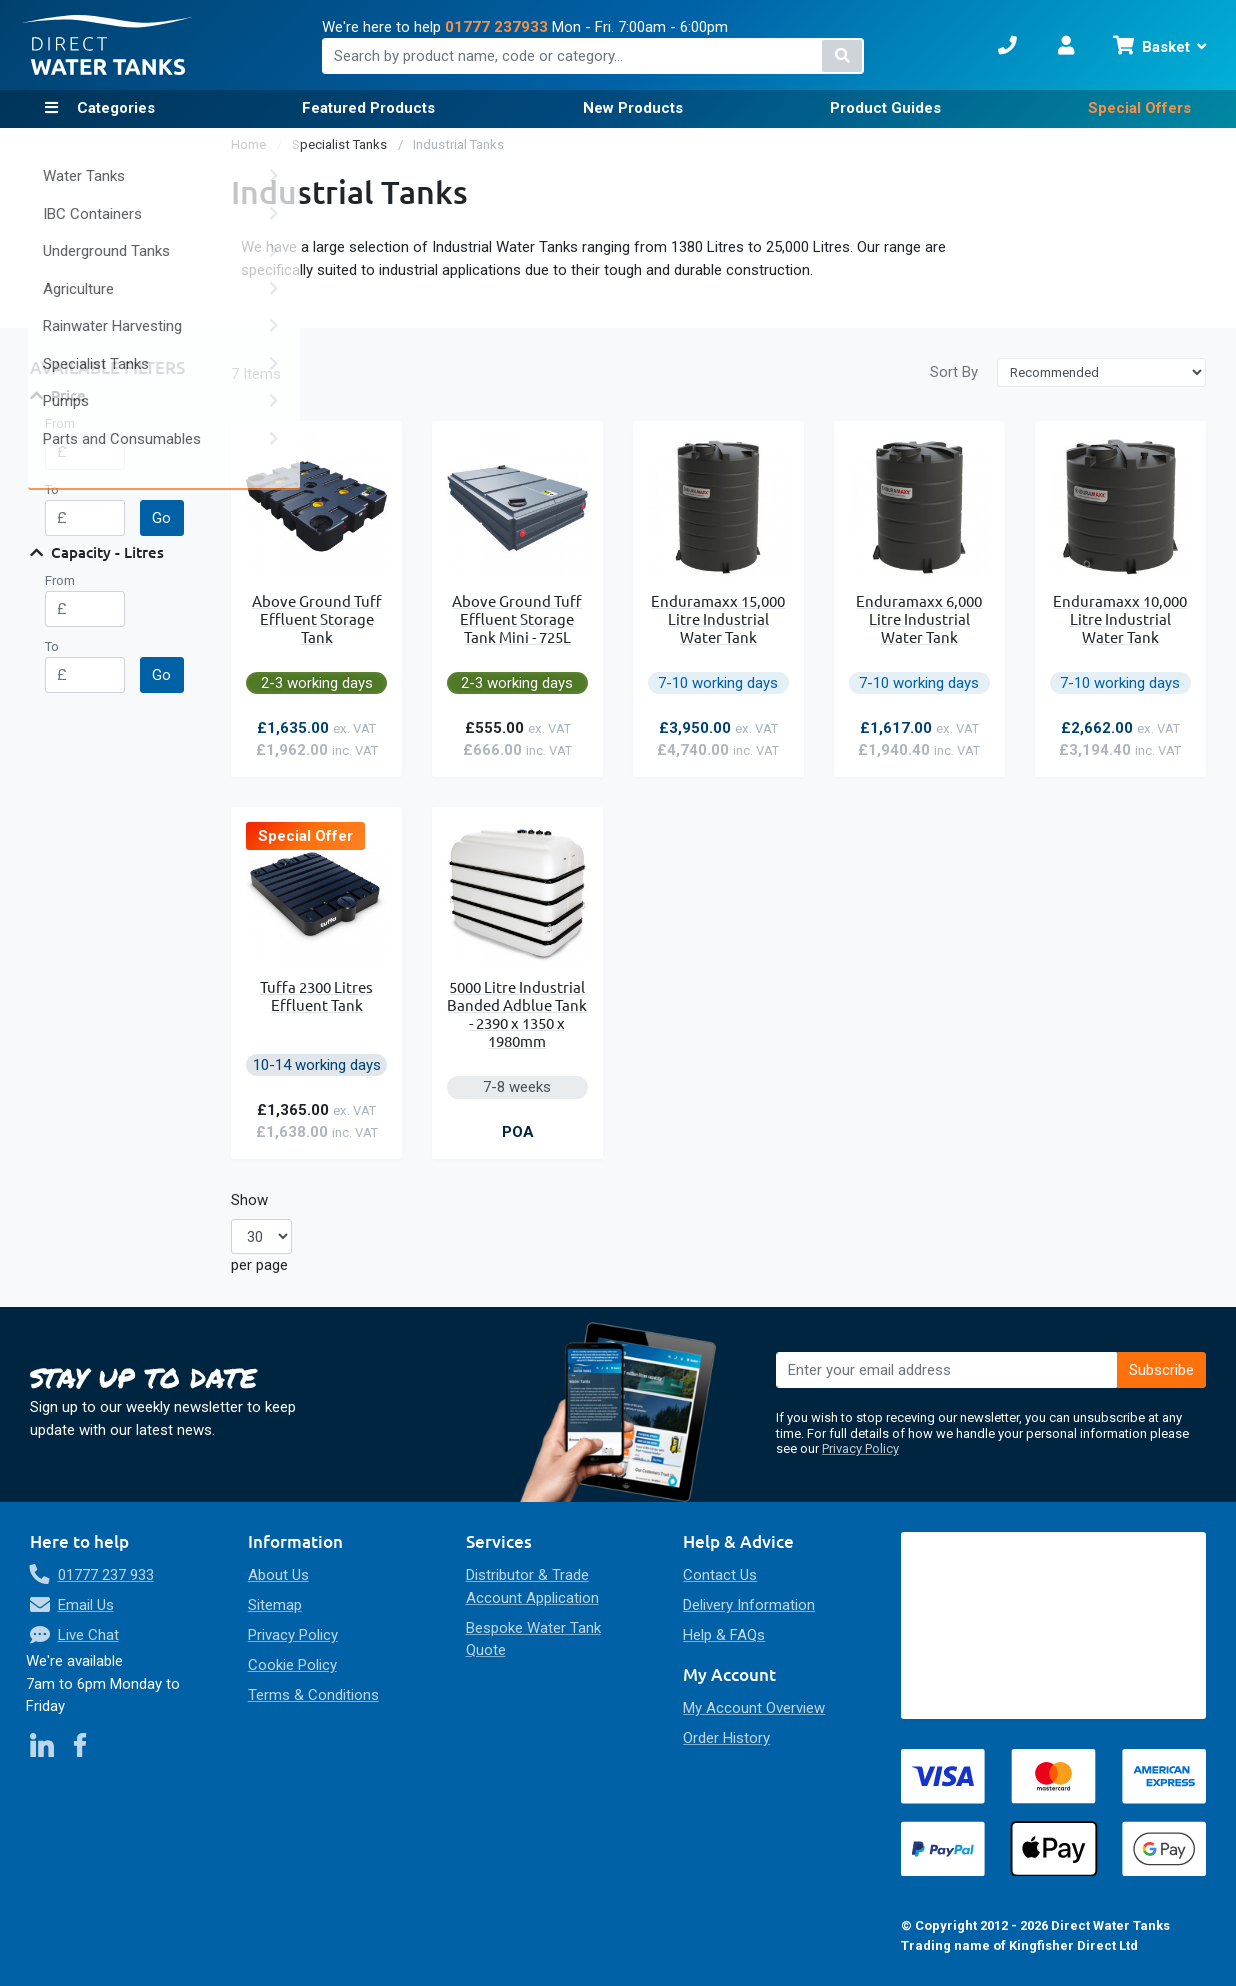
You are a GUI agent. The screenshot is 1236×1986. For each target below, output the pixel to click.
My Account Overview (754, 1708)
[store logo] (108, 45)
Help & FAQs (724, 1635)
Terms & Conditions (313, 1695)
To (52, 489)
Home (250, 144)
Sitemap (275, 1605)
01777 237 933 (106, 1575)
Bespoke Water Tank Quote (533, 1639)
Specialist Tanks (341, 144)
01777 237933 (496, 27)
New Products (633, 108)
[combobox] (593, 56)
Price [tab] (68, 395)
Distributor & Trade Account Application (532, 1586)
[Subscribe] (1162, 1370)
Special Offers (1139, 108)
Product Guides (885, 108)
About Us (278, 1575)
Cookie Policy (292, 1665)
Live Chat (88, 1635)
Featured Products (368, 108)
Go (161, 518)
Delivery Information (749, 1605)
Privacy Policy (860, 1448)
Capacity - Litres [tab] (107, 552)
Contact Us (720, 1575)
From (60, 423)
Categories (114, 108)
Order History (726, 1738)
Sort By (954, 372)
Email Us (86, 1605)
